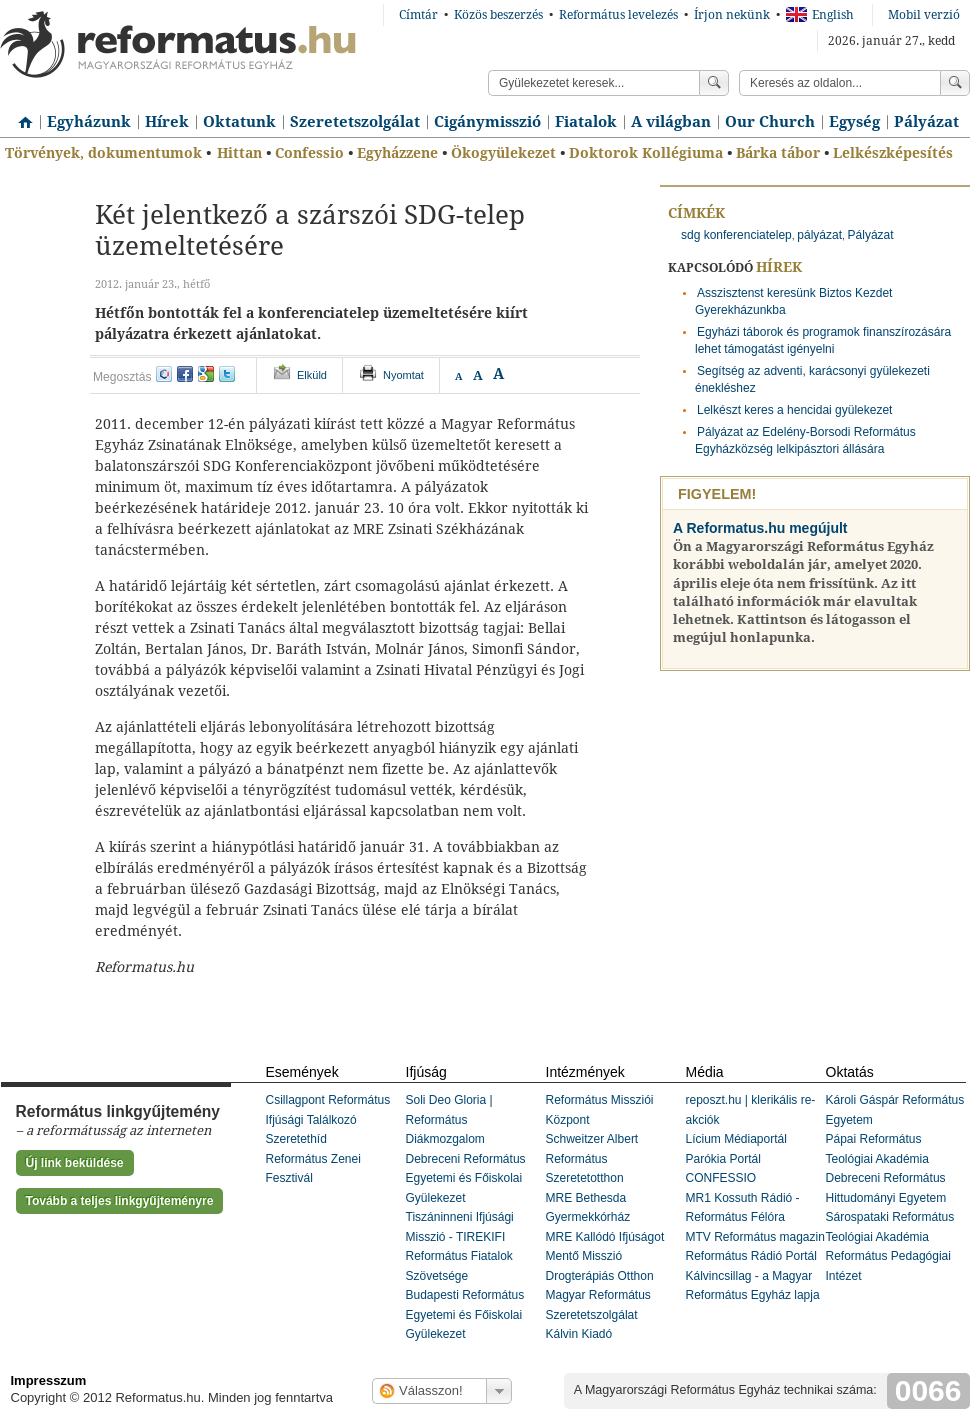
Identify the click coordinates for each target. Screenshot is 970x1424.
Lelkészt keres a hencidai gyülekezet (794, 410)
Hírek (167, 122)
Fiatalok (586, 122)
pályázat (819, 235)
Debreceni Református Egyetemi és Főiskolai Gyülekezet (466, 1178)
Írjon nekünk (732, 15)
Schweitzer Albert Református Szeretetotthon (592, 1158)
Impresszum (49, 1380)
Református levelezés (618, 15)
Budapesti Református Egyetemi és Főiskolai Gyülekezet (465, 1314)
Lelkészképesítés (893, 153)
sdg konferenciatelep (736, 235)
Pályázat (926, 122)
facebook (185, 374)
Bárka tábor (778, 153)
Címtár (418, 15)
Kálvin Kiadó (579, 1334)
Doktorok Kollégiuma (646, 153)
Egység (854, 122)
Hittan (239, 153)
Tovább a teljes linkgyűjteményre (120, 1201)
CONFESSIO (721, 1178)
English (820, 15)
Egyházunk (89, 122)
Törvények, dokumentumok (103, 153)
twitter (227, 374)
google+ (206, 374)
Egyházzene (397, 153)
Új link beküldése (75, 1163)
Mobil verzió (924, 15)
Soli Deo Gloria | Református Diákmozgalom (449, 1119)
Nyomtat (403, 375)
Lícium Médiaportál (736, 1139)
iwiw (164, 374)
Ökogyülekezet (503, 153)
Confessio (309, 153)
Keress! (955, 83)
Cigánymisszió (487, 122)
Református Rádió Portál (751, 1256)
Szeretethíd (296, 1139)
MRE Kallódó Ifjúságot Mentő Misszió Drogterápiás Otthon (605, 1256)
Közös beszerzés (498, 15)
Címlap (20, 115)
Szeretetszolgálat (355, 122)
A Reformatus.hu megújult (760, 528)
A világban (671, 122)
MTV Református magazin (755, 1237)
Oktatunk (239, 122)
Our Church (770, 122)
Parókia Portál (723, 1159)
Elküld (312, 375)
